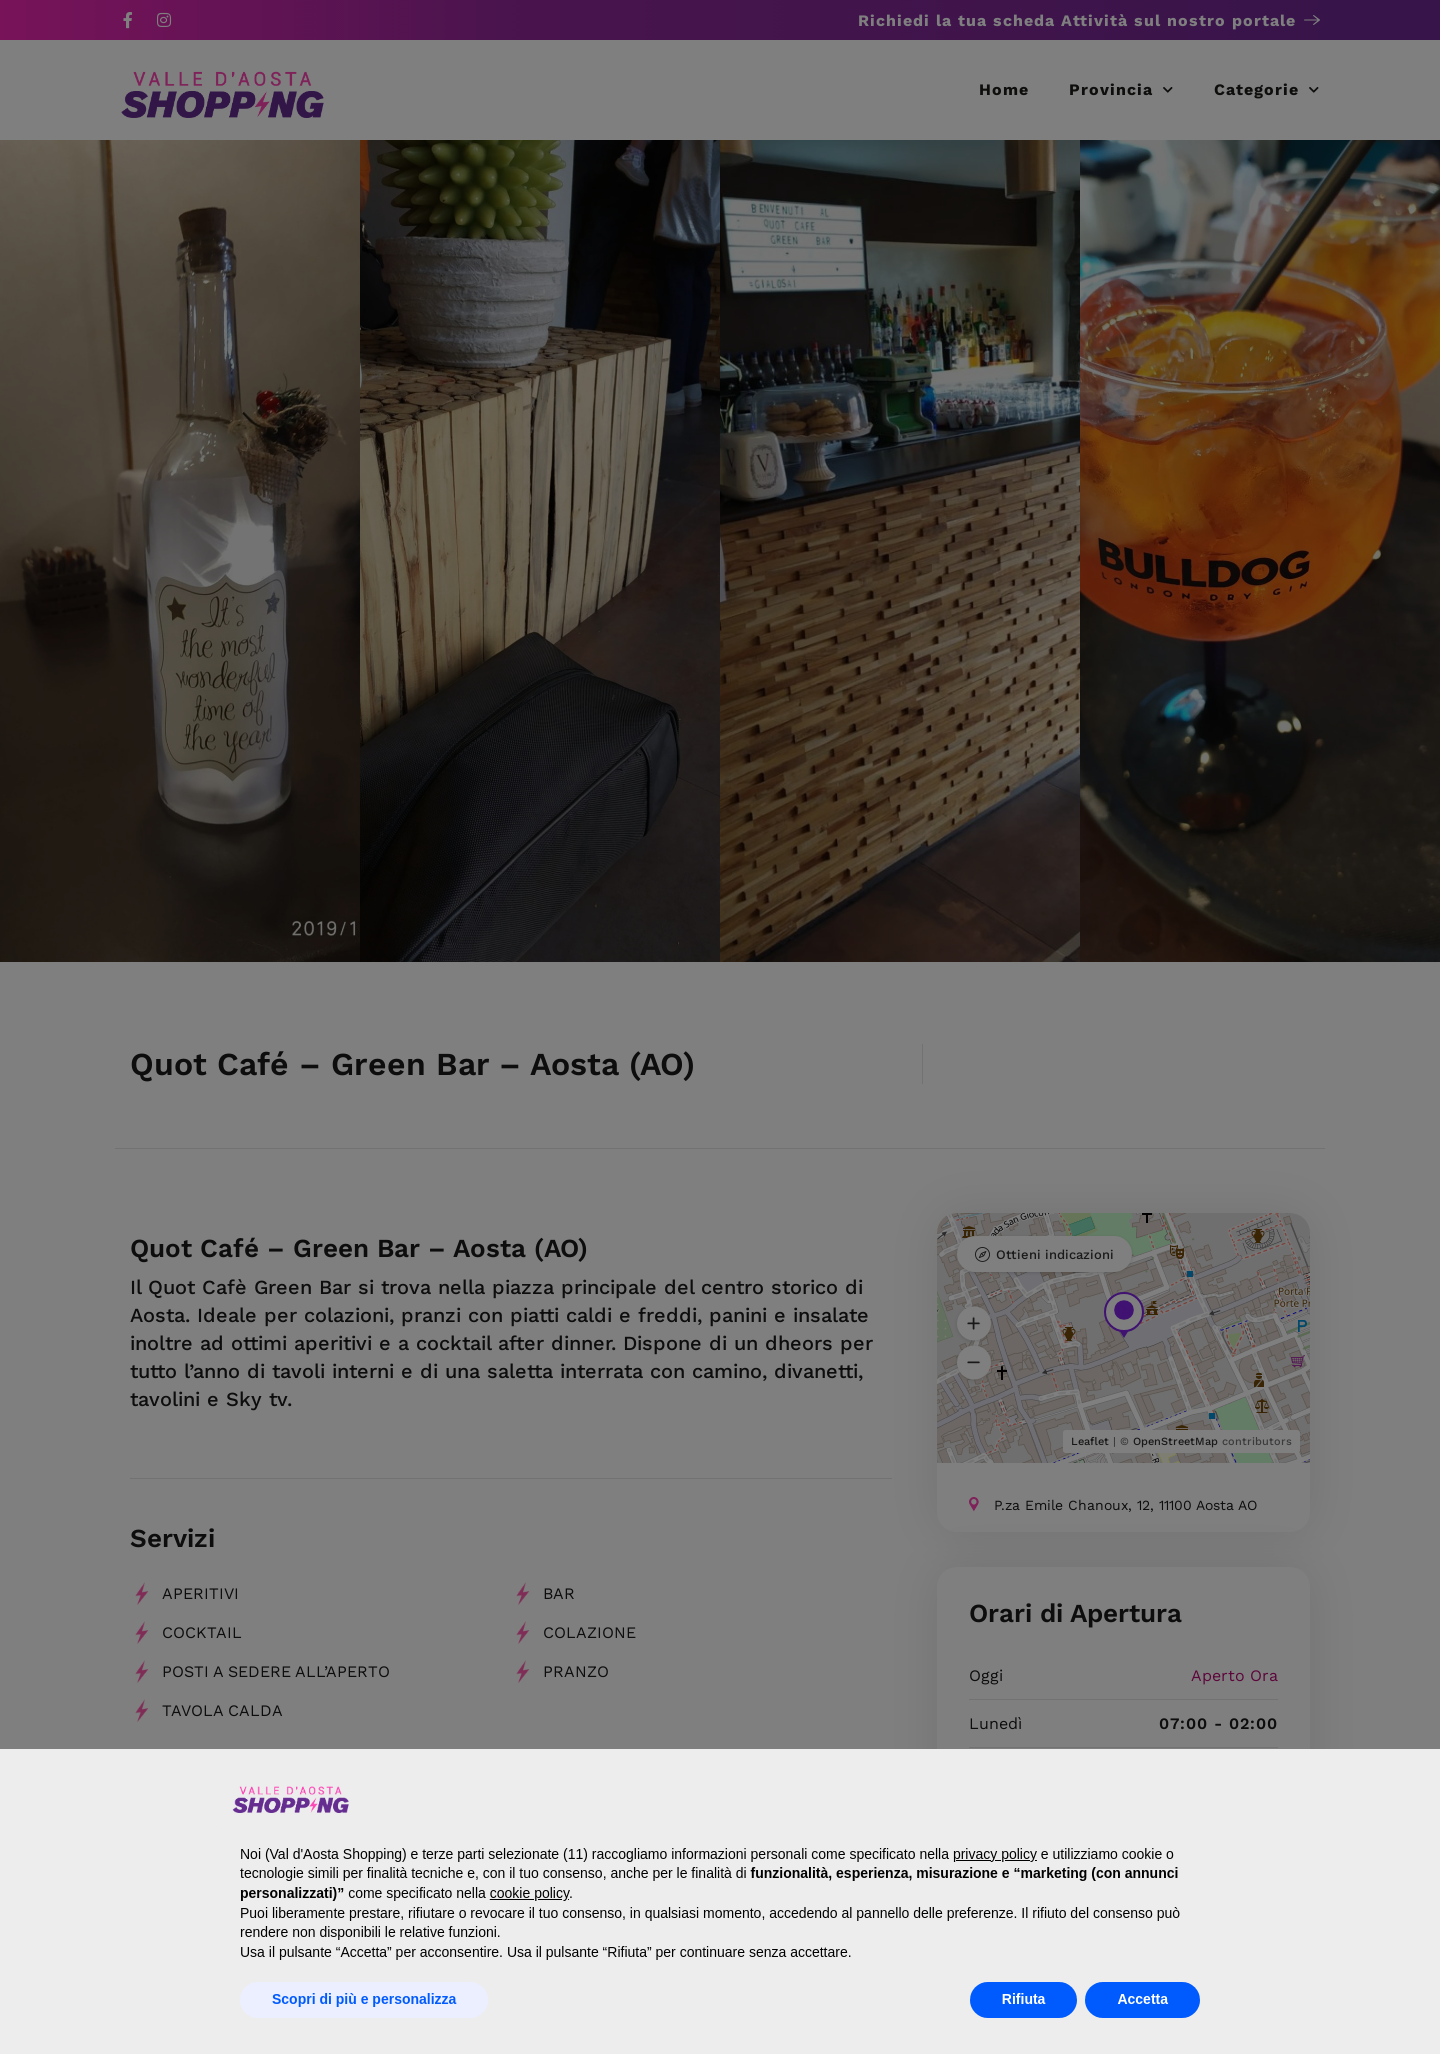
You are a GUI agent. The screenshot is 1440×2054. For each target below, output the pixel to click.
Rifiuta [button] (1024, 1999)
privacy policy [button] (995, 1854)
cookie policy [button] (529, 1893)
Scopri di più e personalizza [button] (364, 1999)
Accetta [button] (1142, 1999)
